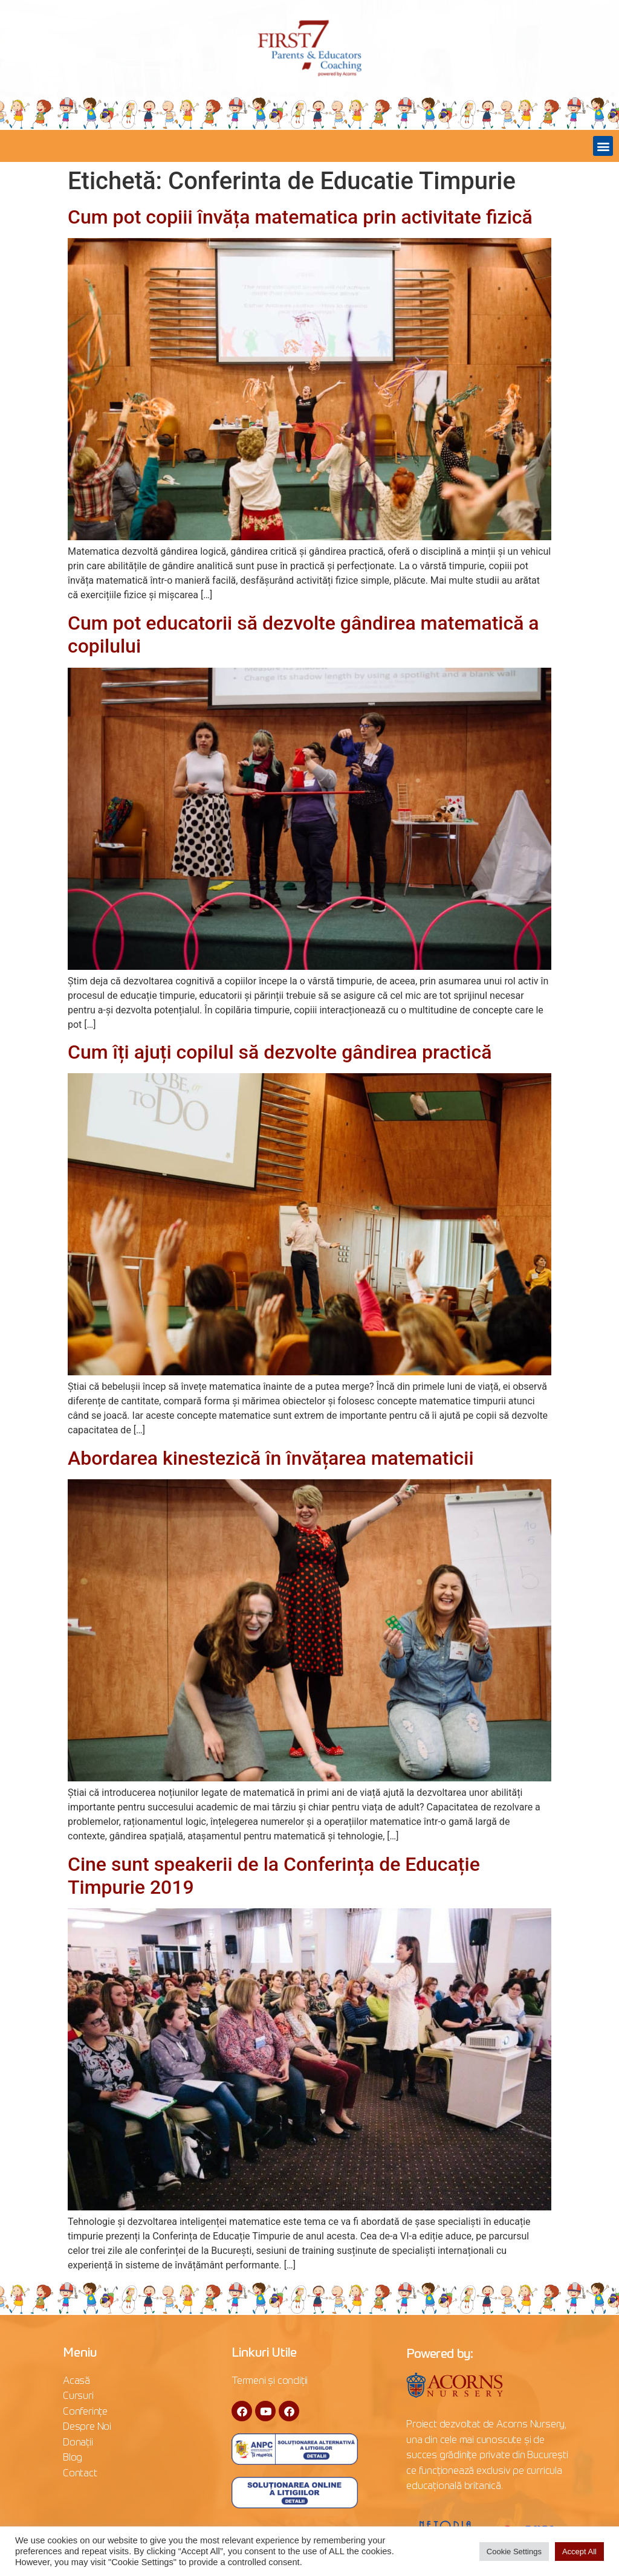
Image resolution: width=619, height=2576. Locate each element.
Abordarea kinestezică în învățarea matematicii (271, 1458)
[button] (603, 146)
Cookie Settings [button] (514, 2551)
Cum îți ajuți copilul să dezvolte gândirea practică (279, 1052)
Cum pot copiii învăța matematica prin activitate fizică (300, 216)
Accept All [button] (579, 2551)
